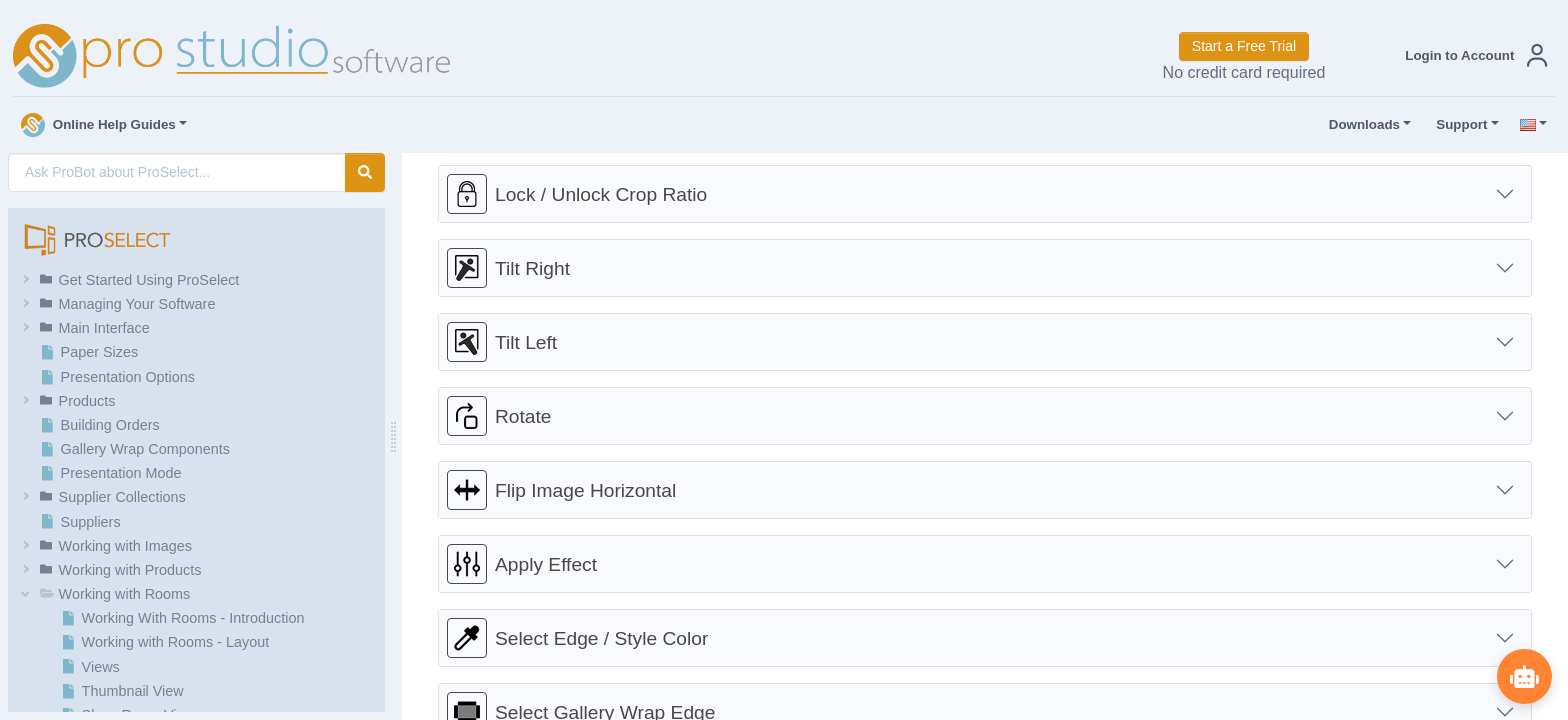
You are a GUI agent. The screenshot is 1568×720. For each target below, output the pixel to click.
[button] (1472, 55)
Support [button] (1457, 125)
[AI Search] (177, 172)
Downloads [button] (1360, 125)
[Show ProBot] (1523, 675)
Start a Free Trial (1244, 46)
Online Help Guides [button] (98, 125)
